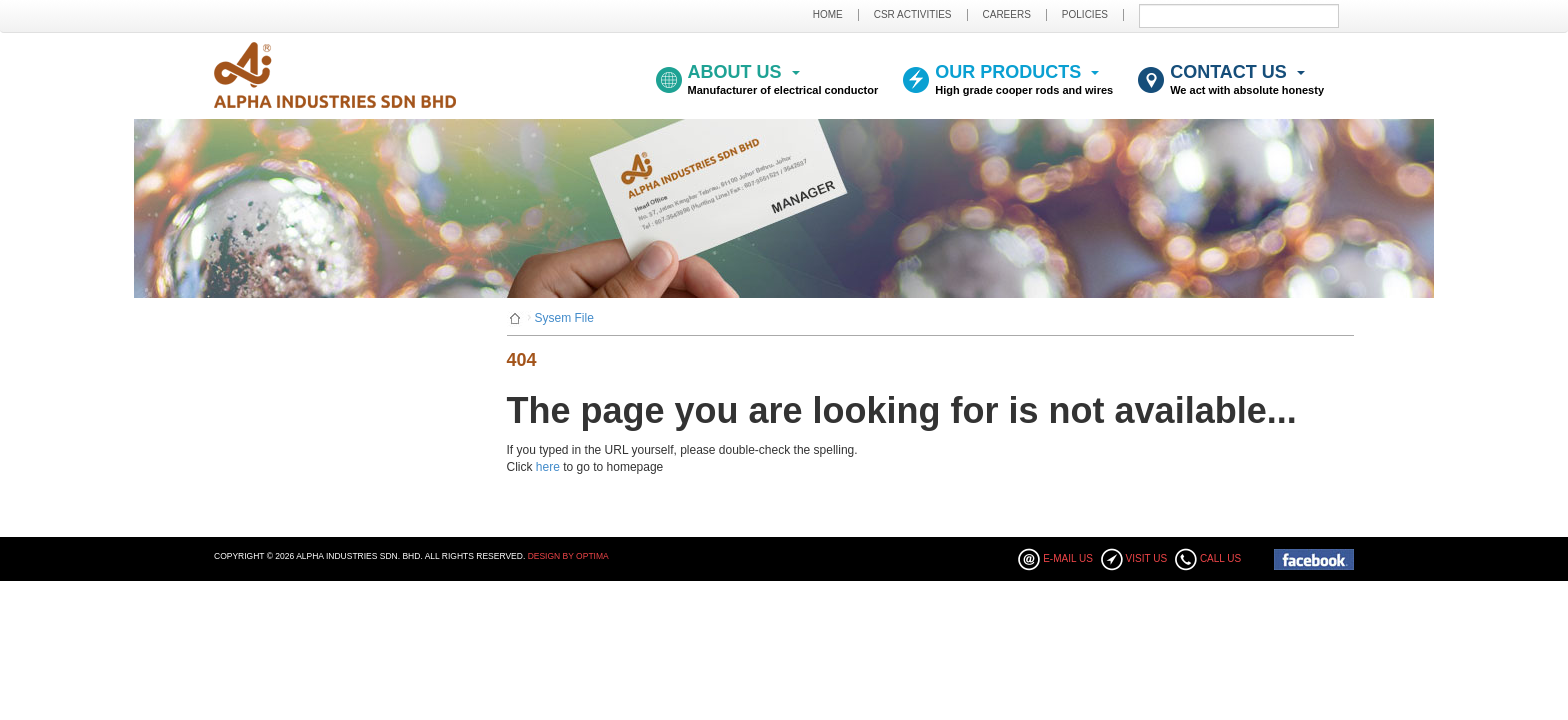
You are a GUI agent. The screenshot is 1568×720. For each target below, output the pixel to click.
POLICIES (1085, 14)
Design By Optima (568, 556)
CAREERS (1007, 14)
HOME (828, 14)
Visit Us (1147, 558)
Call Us (1220, 558)
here (548, 467)
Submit (1332, 15)
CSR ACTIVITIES (913, 14)
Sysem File (564, 318)
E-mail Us (1068, 558)
